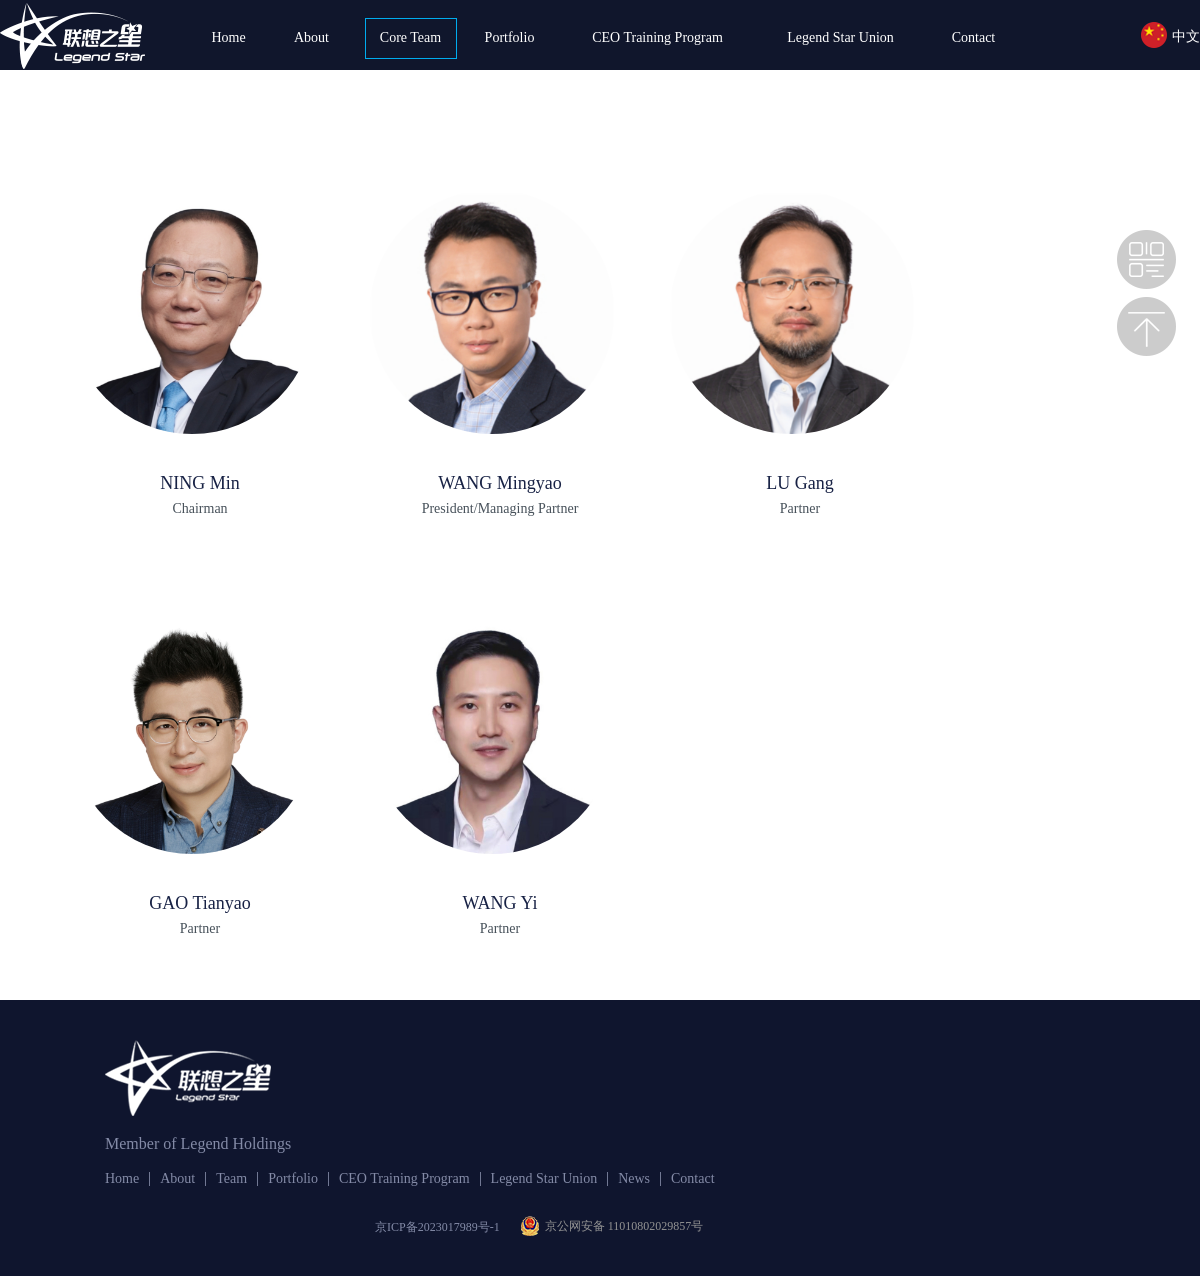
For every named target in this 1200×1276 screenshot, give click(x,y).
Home (228, 37)
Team (231, 1179)
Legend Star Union (840, 37)
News (634, 1179)
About (311, 37)
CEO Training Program (657, 37)
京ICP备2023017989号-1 (437, 1227)
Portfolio (510, 37)
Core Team (410, 37)
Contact (974, 37)
